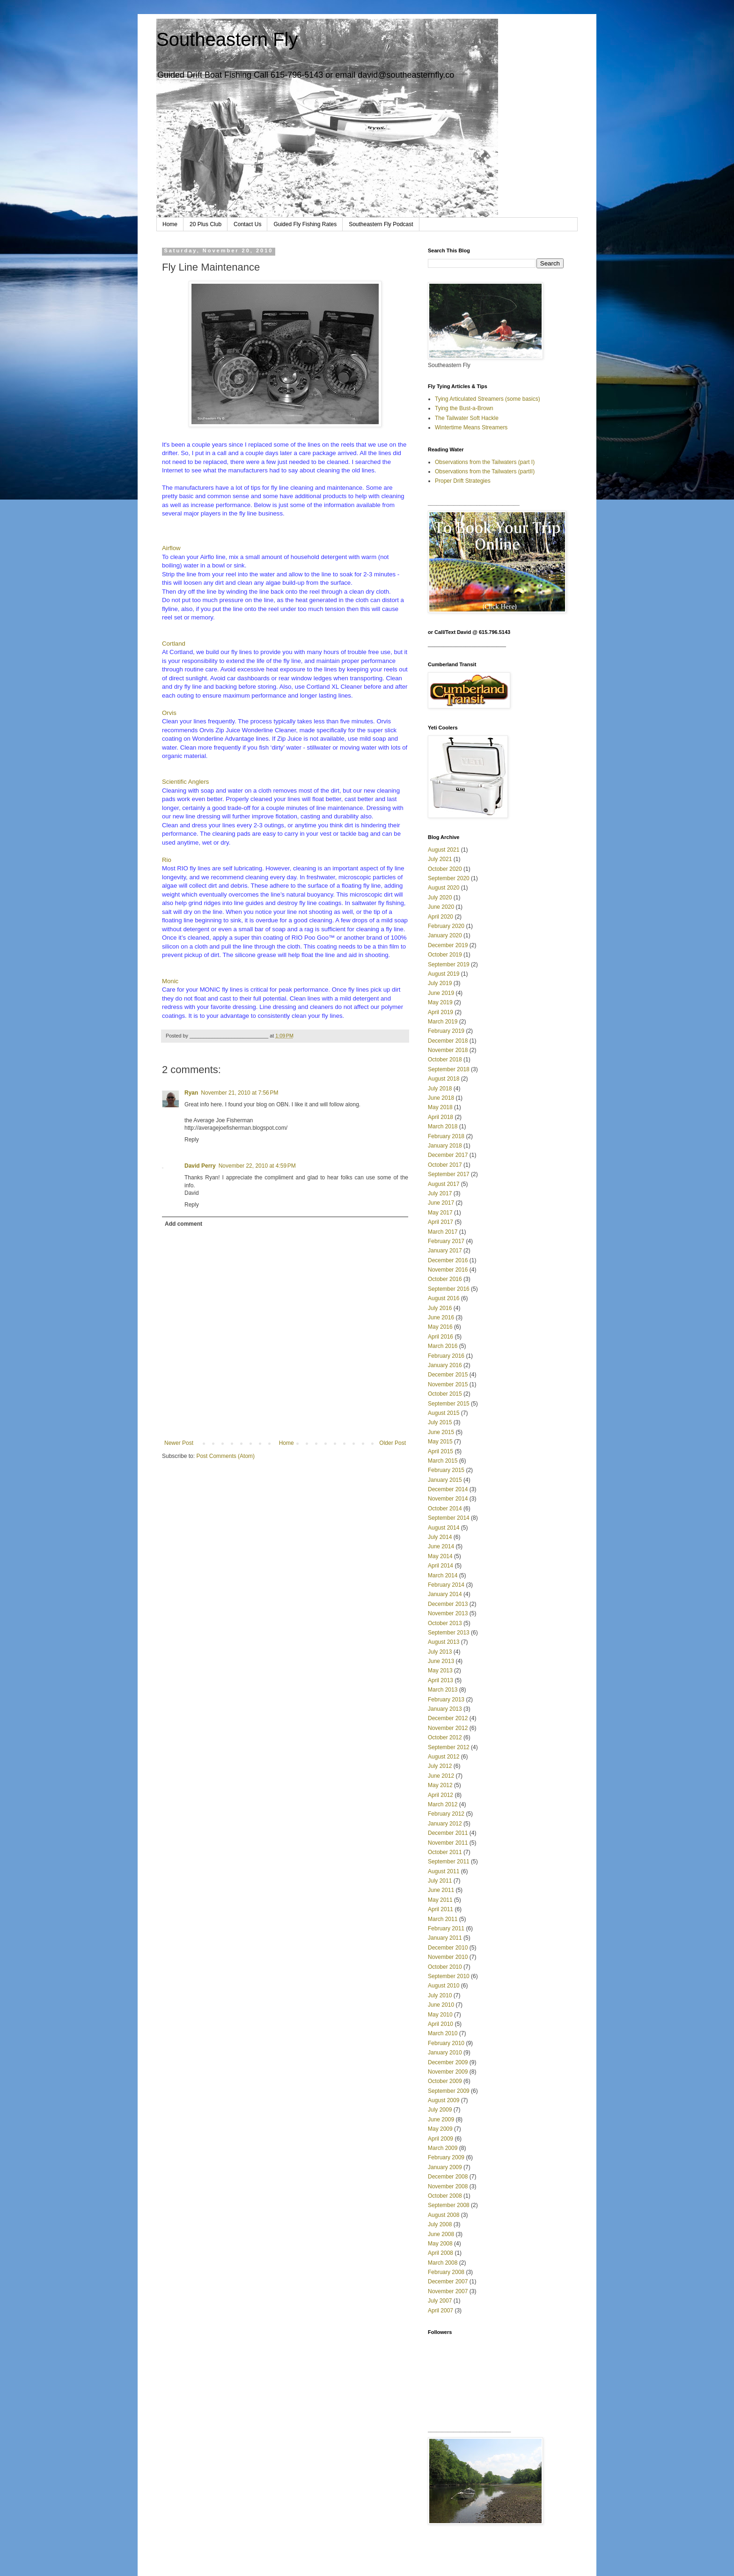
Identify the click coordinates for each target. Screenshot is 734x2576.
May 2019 (440, 1002)
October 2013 (445, 1623)
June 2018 (441, 1098)
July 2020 (440, 897)
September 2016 (449, 1289)
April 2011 (440, 1909)
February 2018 (446, 1136)
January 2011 (445, 1938)
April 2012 (440, 1795)
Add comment (183, 1224)
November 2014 (448, 1498)
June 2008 (441, 2234)
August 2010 (443, 1985)
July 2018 (440, 1088)
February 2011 (446, 1928)
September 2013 (449, 1632)
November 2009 (448, 2071)
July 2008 (440, 2224)
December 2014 (448, 1489)
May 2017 (440, 1212)
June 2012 (441, 1776)
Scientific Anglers (185, 781)
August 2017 (443, 1184)
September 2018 (449, 1069)
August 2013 (443, 1642)
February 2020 (446, 926)
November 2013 (448, 1613)
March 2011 (442, 1919)
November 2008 (448, 2186)
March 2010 (442, 2033)
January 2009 (445, 2167)
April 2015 (440, 1451)
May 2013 (440, 1670)
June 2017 (441, 1203)
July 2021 (440, 859)
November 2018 (448, 1050)
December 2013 (448, 1604)
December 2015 (448, 1374)
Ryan (191, 1092)
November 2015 (448, 1384)
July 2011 (440, 1880)
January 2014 (445, 1594)
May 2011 (440, 1900)
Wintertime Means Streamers (471, 427)
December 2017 (448, 1155)
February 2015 (446, 1470)
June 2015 (441, 1432)
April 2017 (440, 1222)
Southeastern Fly (227, 39)
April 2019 (440, 1012)
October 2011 (445, 1852)
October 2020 (445, 869)
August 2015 (443, 1413)
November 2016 (448, 1269)
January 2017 (445, 1250)
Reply (191, 1139)
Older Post (392, 1443)
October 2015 (445, 1394)
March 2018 (442, 1126)
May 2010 (440, 2014)
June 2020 (441, 907)
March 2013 (442, 1689)
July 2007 (440, 2300)
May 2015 (440, 1441)
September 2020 (449, 878)
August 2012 (443, 1756)
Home (169, 224)
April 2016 (440, 1336)
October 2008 (445, 2196)
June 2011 (441, 1890)
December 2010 (448, 1947)
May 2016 (440, 1327)
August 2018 (443, 1078)
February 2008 (446, 2272)
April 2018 (440, 1117)
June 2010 (441, 2005)
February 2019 (446, 1031)
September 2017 (449, 1174)
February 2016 (446, 1356)
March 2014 (442, 1575)
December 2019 (448, 945)
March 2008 (442, 2263)
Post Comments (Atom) (225, 1456)
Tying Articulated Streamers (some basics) (487, 399)
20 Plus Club (205, 224)
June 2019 (441, 993)
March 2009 (442, 2148)
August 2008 (443, 2215)
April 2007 (440, 2310)
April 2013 (440, 1680)
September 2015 (449, 1403)
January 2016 (445, 1365)
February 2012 (446, 1814)
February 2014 (446, 1585)
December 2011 (448, 1833)
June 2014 (441, 1546)
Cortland (173, 643)
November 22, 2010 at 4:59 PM (257, 1166)
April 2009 (440, 2138)
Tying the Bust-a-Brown (464, 408)
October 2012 (445, 1737)
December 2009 (448, 2062)
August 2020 (443, 887)
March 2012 (442, 1804)
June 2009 (441, 2119)
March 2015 (442, 1460)
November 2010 (448, 1957)
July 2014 (440, 1537)
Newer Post (178, 1443)
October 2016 (445, 1279)
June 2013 (441, 1661)
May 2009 (440, 2129)
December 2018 (448, 1041)
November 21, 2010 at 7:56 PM (239, 1092)
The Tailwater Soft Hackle (467, 418)
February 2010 (446, 2043)
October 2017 (445, 1165)
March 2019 (442, 1021)
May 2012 (440, 1785)
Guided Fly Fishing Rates (305, 224)
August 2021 (443, 849)
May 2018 (440, 1107)
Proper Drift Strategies (463, 481)
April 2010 (440, 2024)
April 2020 (440, 916)
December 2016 (448, 1260)
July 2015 (440, 1422)
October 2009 (445, 2081)
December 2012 (448, 1718)
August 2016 (443, 1298)
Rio (166, 859)
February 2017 (446, 1241)
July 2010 (440, 1995)
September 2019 (449, 964)
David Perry (200, 1166)
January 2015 (445, 1480)
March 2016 (442, 1346)
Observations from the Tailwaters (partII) (485, 471)
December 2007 (448, 2281)
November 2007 (448, 2291)
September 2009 (449, 2091)
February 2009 (446, 2157)
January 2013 (445, 1709)
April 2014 (440, 1565)
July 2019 (440, 983)
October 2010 (445, 1967)
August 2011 (443, 1871)
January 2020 (445, 935)
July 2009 (440, 2109)
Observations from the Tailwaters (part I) (485, 462)
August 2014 (443, 1527)
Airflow (171, 548)
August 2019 (443, 974)
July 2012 (440, 1766)
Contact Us (247, 224)
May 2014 (440, 1556)
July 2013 (440, 1652)
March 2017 (442, 1232)
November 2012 (448, 1728)
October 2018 (445, 1059)
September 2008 (449, 2205)
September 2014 (449, 1518)
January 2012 (445, 1823)
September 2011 (449, 1861)
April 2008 (440, 2253)
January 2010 (445, 2052)
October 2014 (445, 1508)
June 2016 (441, 1317)
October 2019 (445, 954)
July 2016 (440, 1308)
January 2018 (445, 1145)
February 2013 (446, 1699)
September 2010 (449, 1976)
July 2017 (440, 1193)
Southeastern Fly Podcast (381, 224)
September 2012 (449, 1747)
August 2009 (443, 2100)
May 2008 (440, 2243)
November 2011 (448, 1843)
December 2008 (448, 2176)
